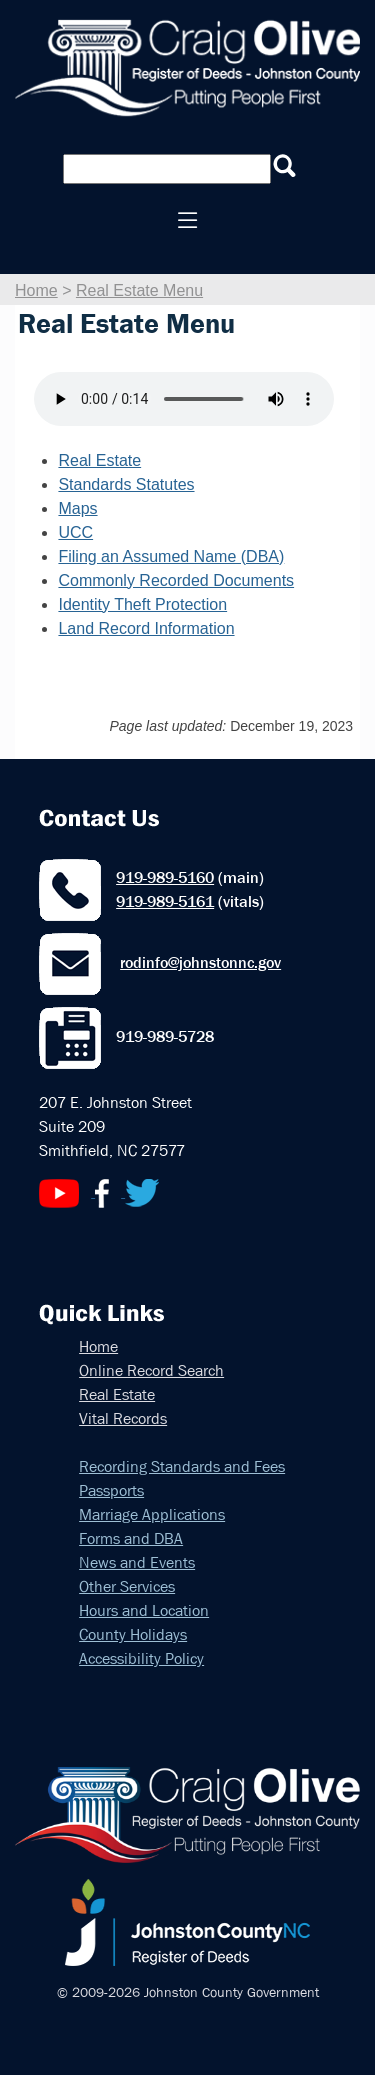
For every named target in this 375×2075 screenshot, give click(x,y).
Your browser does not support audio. (184, 399)
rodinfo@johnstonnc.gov (200, 962)
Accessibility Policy (141, 1658)
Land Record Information (146, 628)
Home (36, 290)
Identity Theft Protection (142, 604)
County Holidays (133, 1634)
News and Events (137, 1562)
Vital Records (123, 1418)
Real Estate (99, 460)
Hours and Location (144, 1610)
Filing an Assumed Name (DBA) (171, 556)
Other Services (127, 1586)
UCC (75, 532)
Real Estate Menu (139, 290)
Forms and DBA (131, 1538)
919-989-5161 (165, 901)
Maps (77, 508)
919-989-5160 (165, 877)
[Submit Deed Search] (285, 167)
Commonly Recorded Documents (176, 580)
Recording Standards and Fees (182, 1466)
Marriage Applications (152, 1514)
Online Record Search (151, 1370)
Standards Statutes (126, 484)
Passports (111, 1490)
